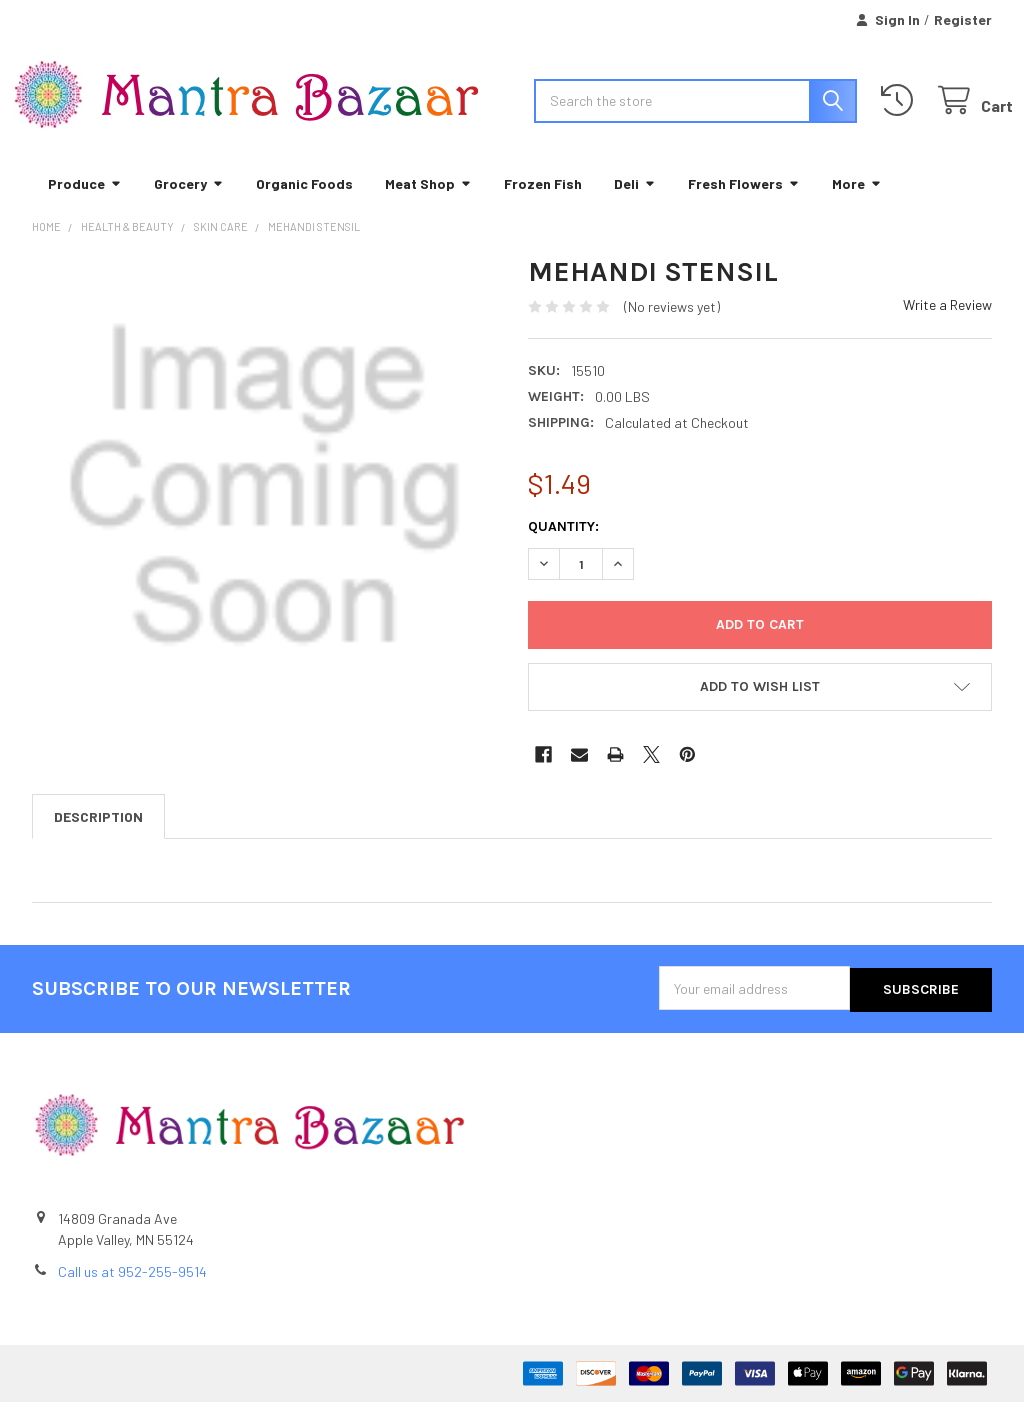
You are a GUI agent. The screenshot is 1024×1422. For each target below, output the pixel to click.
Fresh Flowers (744, 204)
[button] (760, 709)
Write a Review (947, 326)
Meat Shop (428, 204)
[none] (264, 508)
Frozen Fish (543, 204)
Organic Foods (304, 204)
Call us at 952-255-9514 (132, 1291)
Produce (85, 204)
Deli (635, 204)
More (857, 204)
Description (98, 838)
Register (963, 19)
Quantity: (563, 548)
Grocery (189, 204)
